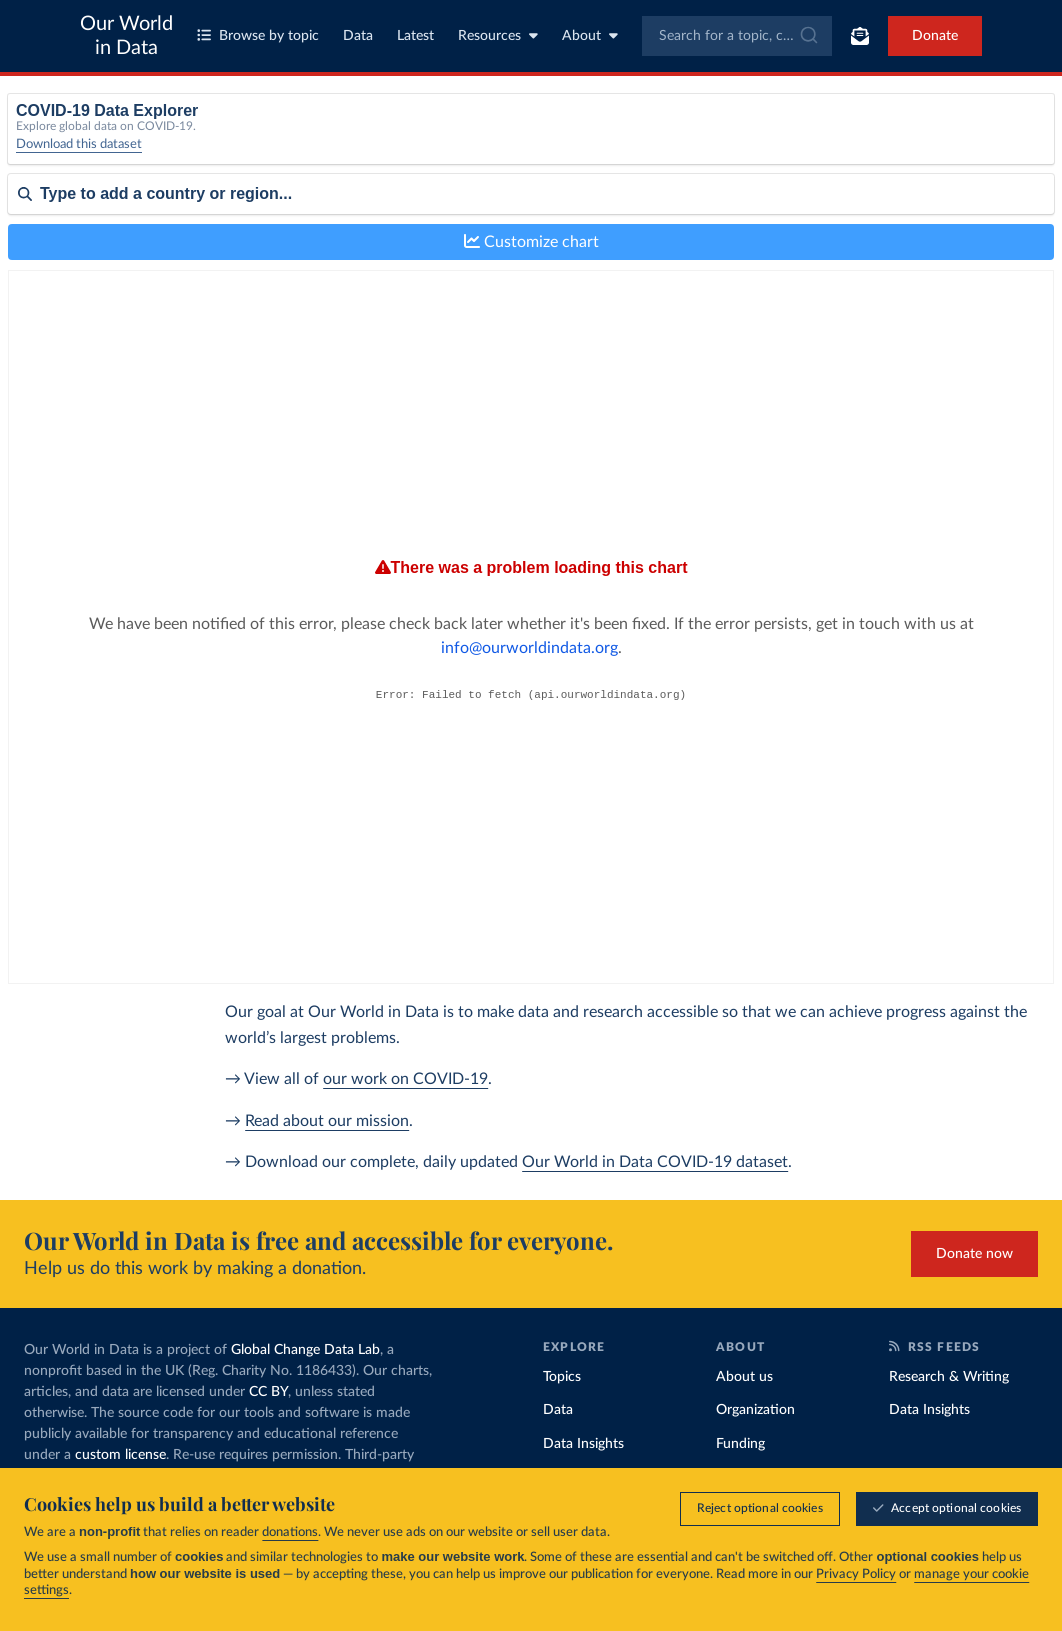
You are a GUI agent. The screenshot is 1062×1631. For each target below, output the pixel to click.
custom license (120, 1455)
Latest (415, 36)
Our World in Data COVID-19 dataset (655, 1162)
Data (358, 36)
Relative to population (852, 137)
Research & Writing (949, 1377)
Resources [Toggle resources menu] (498, 35)
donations (290, 1532)
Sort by (30, 258)
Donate (935, 36)
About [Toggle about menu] (590, 35)
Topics (562, 1377)
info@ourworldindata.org (718, 609)
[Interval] (609, 144)
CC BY (268, 1392)
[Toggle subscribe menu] (860, 36)
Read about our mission (327, 1121)
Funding (740, 1444)
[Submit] (807, 36)
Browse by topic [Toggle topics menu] (258, 35)
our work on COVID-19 (405, 1079)
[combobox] (737, 36)
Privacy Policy (856, 1574)
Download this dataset (79, 159)
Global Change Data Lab (305, 1350)
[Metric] (339, 144)
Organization (755, 1410)
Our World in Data (126, 36)
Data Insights (583, 1444)
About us (744, 1377)
